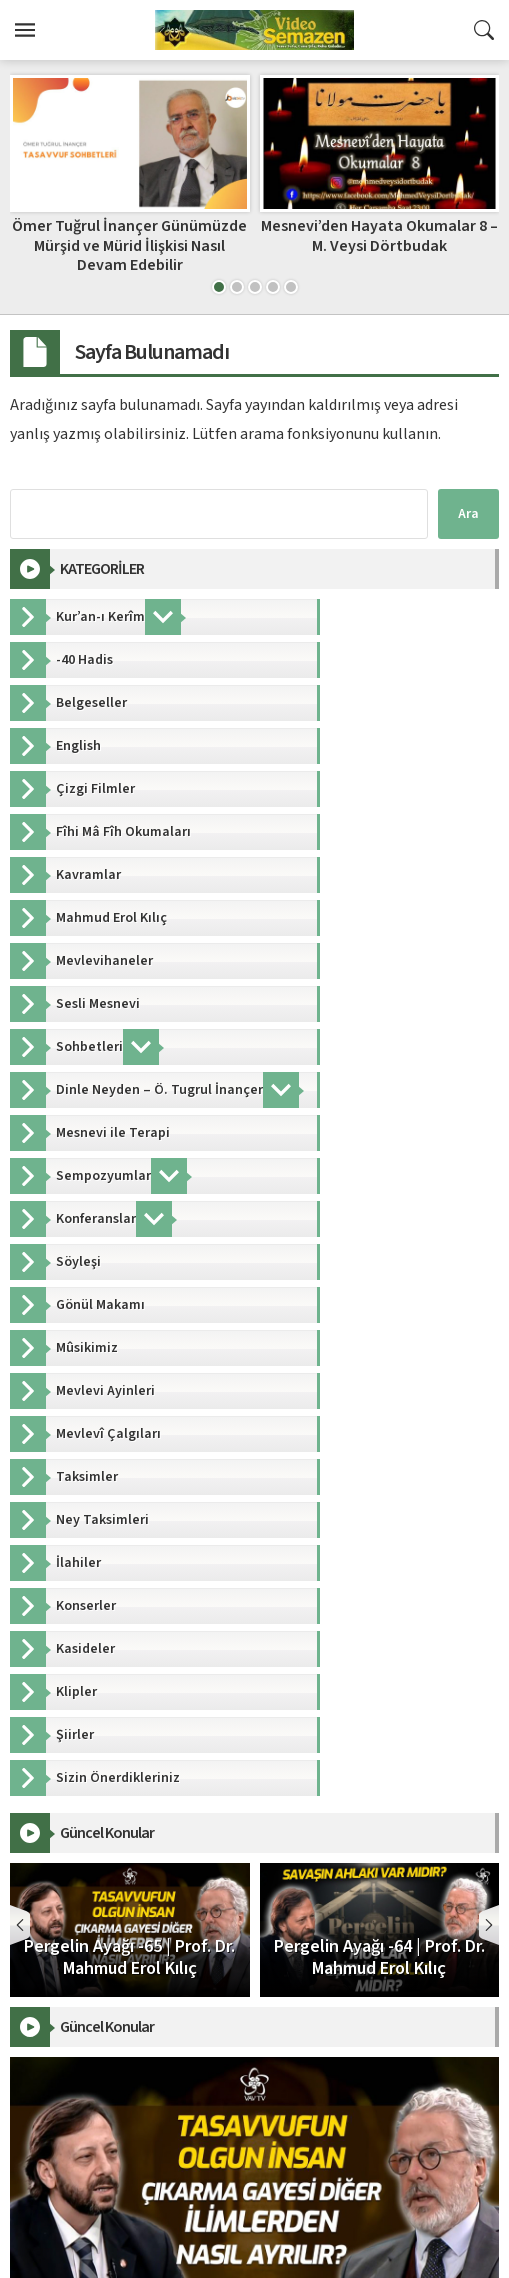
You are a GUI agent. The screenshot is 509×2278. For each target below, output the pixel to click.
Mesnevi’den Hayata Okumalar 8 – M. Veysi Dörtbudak (379, 235)
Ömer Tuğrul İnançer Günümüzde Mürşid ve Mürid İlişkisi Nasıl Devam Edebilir (129, 245)
